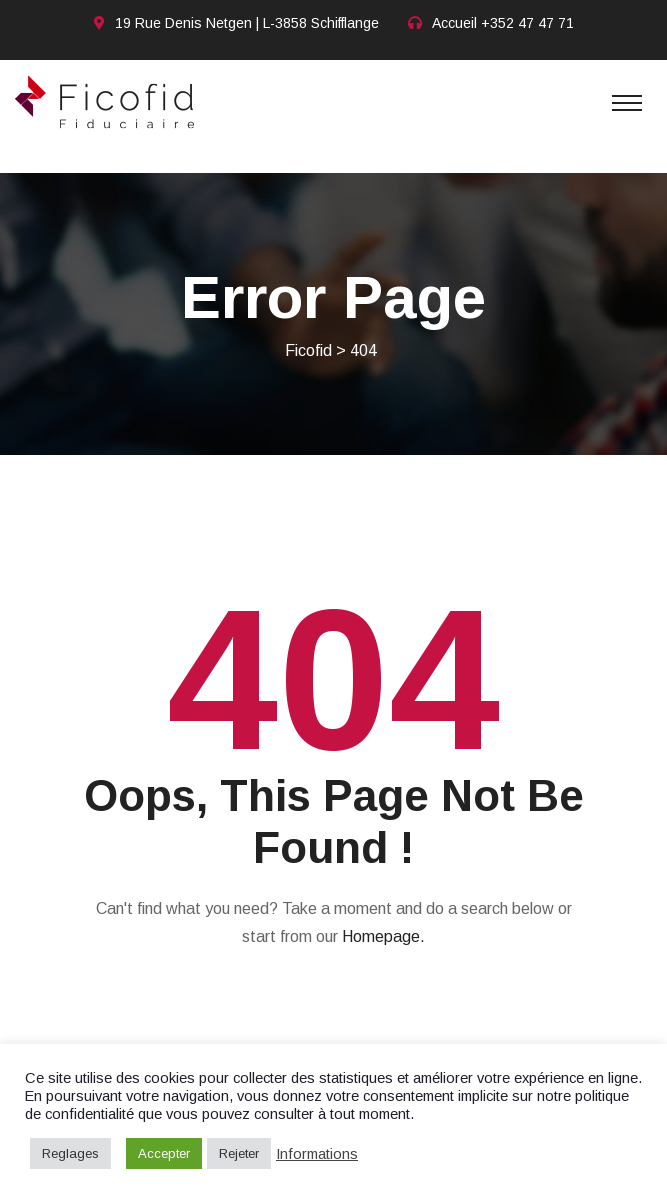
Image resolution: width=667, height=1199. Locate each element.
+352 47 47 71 (527, 23)
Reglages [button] (70, 1153)
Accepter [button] (164, 1153)
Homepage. (383, 936)
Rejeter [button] (239, 1153)
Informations (317, 1154)
